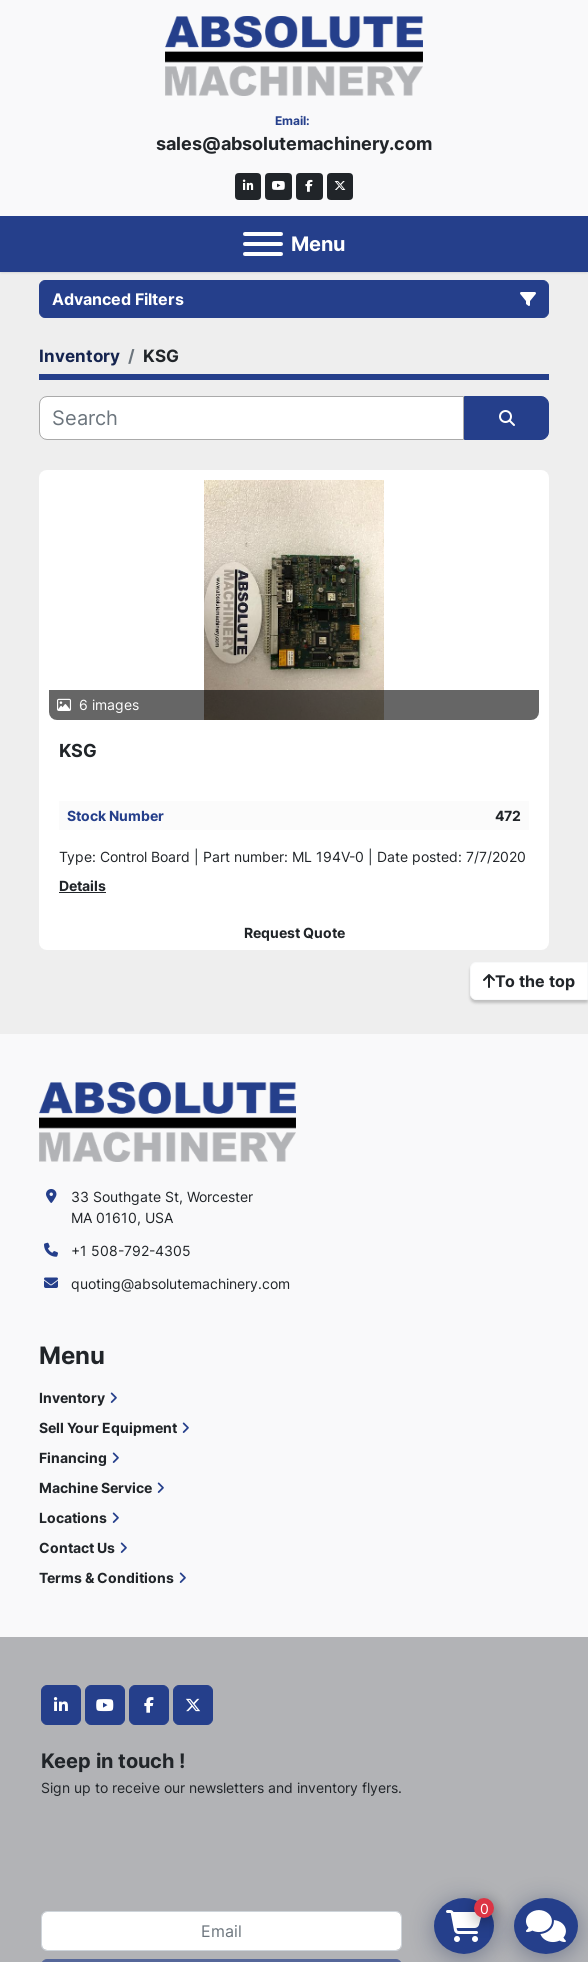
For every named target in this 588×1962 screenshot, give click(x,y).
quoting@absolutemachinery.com (180, 1283)
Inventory (72, 1397)
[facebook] (309, 186)
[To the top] (529, 981)
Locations (73, 1517)
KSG (78, 750)
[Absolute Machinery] (167, 1120)
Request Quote (294, 933)
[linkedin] (248, 186)
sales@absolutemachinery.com (294, 143)
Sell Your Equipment (108, 1427)
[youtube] (278, 186)
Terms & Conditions (106, 1577)
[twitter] (340, 186)
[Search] (251, 418)
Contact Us (77, 1547)
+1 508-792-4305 (131, 1250)
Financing (73, 1457)
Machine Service (95, 1487)
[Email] (221, 1931)
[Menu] (263, 244)
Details (82, 885)
